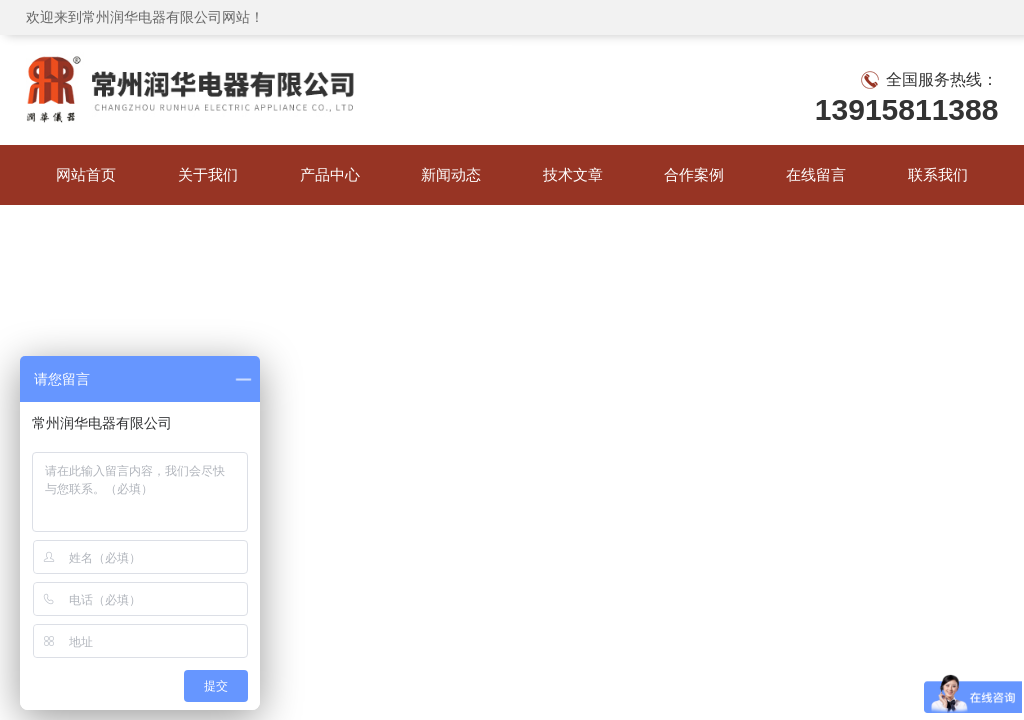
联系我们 (938, 174)
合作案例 (694, 174)
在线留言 (816, 174)
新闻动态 (451, 174)
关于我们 (208, 174)
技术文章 (573, 174)
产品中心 (330, 174)
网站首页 (86, 174)
